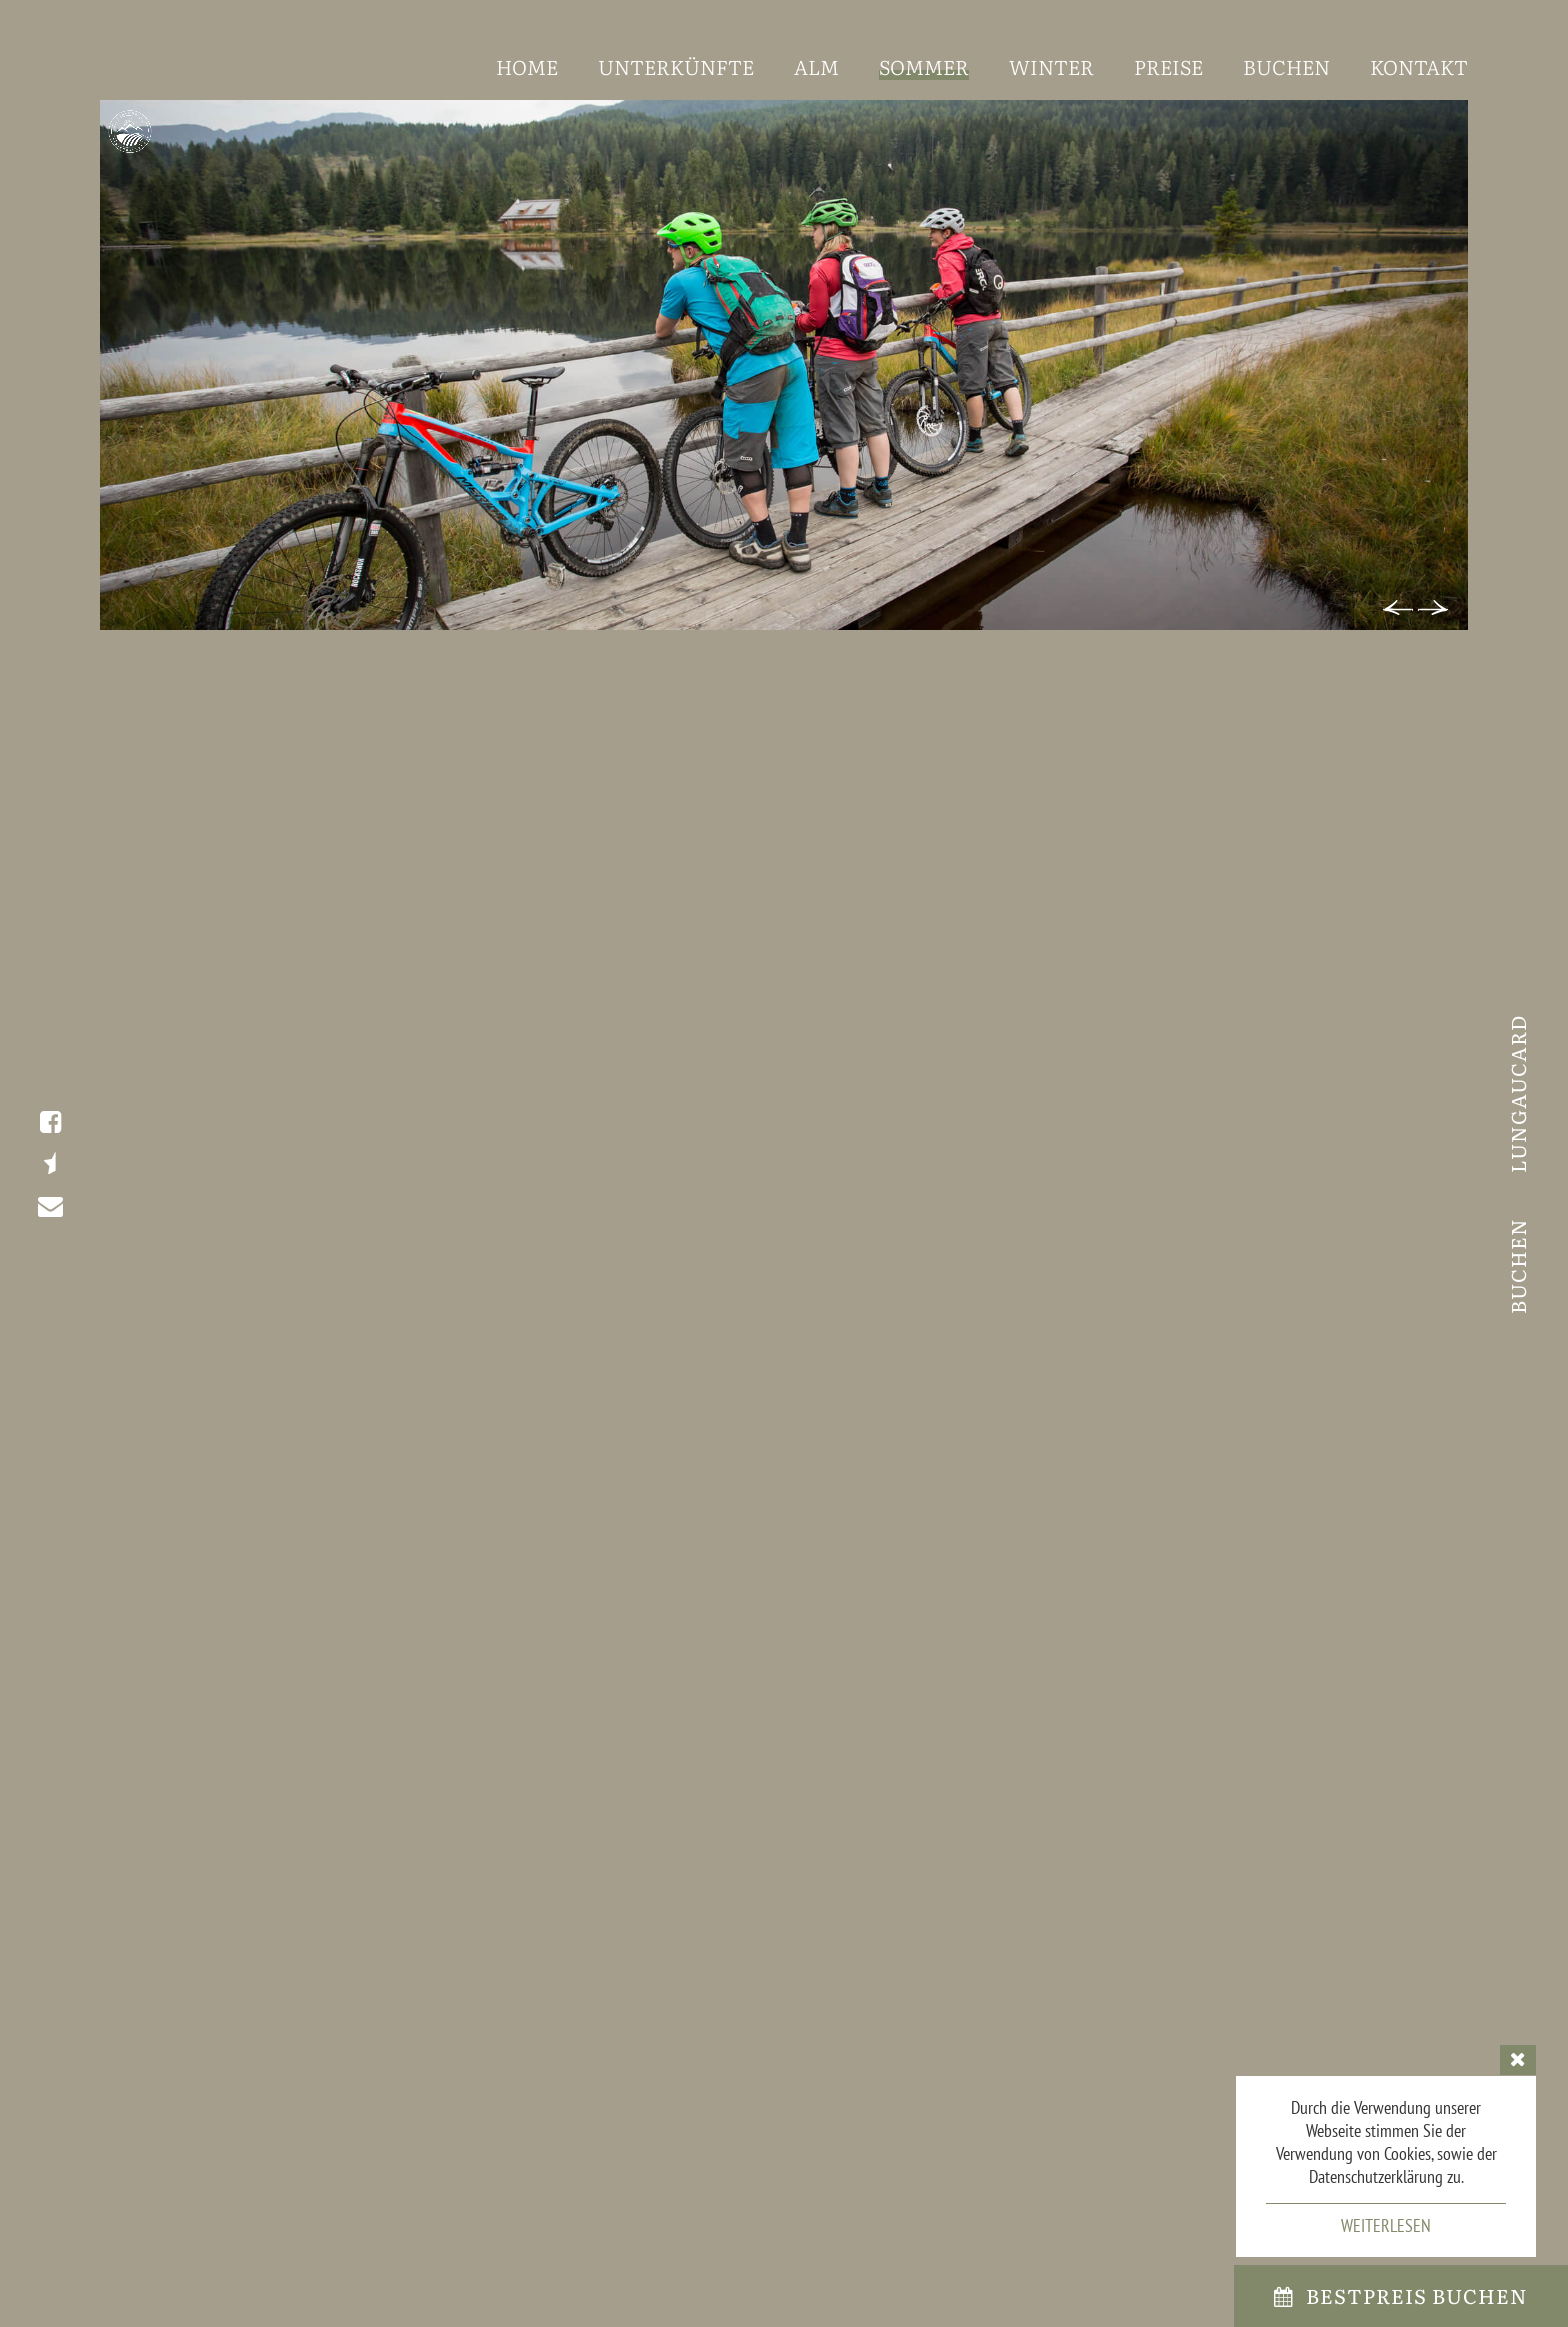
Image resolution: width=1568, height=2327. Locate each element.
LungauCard (1517, 1093)
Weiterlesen (1386, 2225)
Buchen (1517, 1262)
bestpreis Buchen (1401, 2295)
